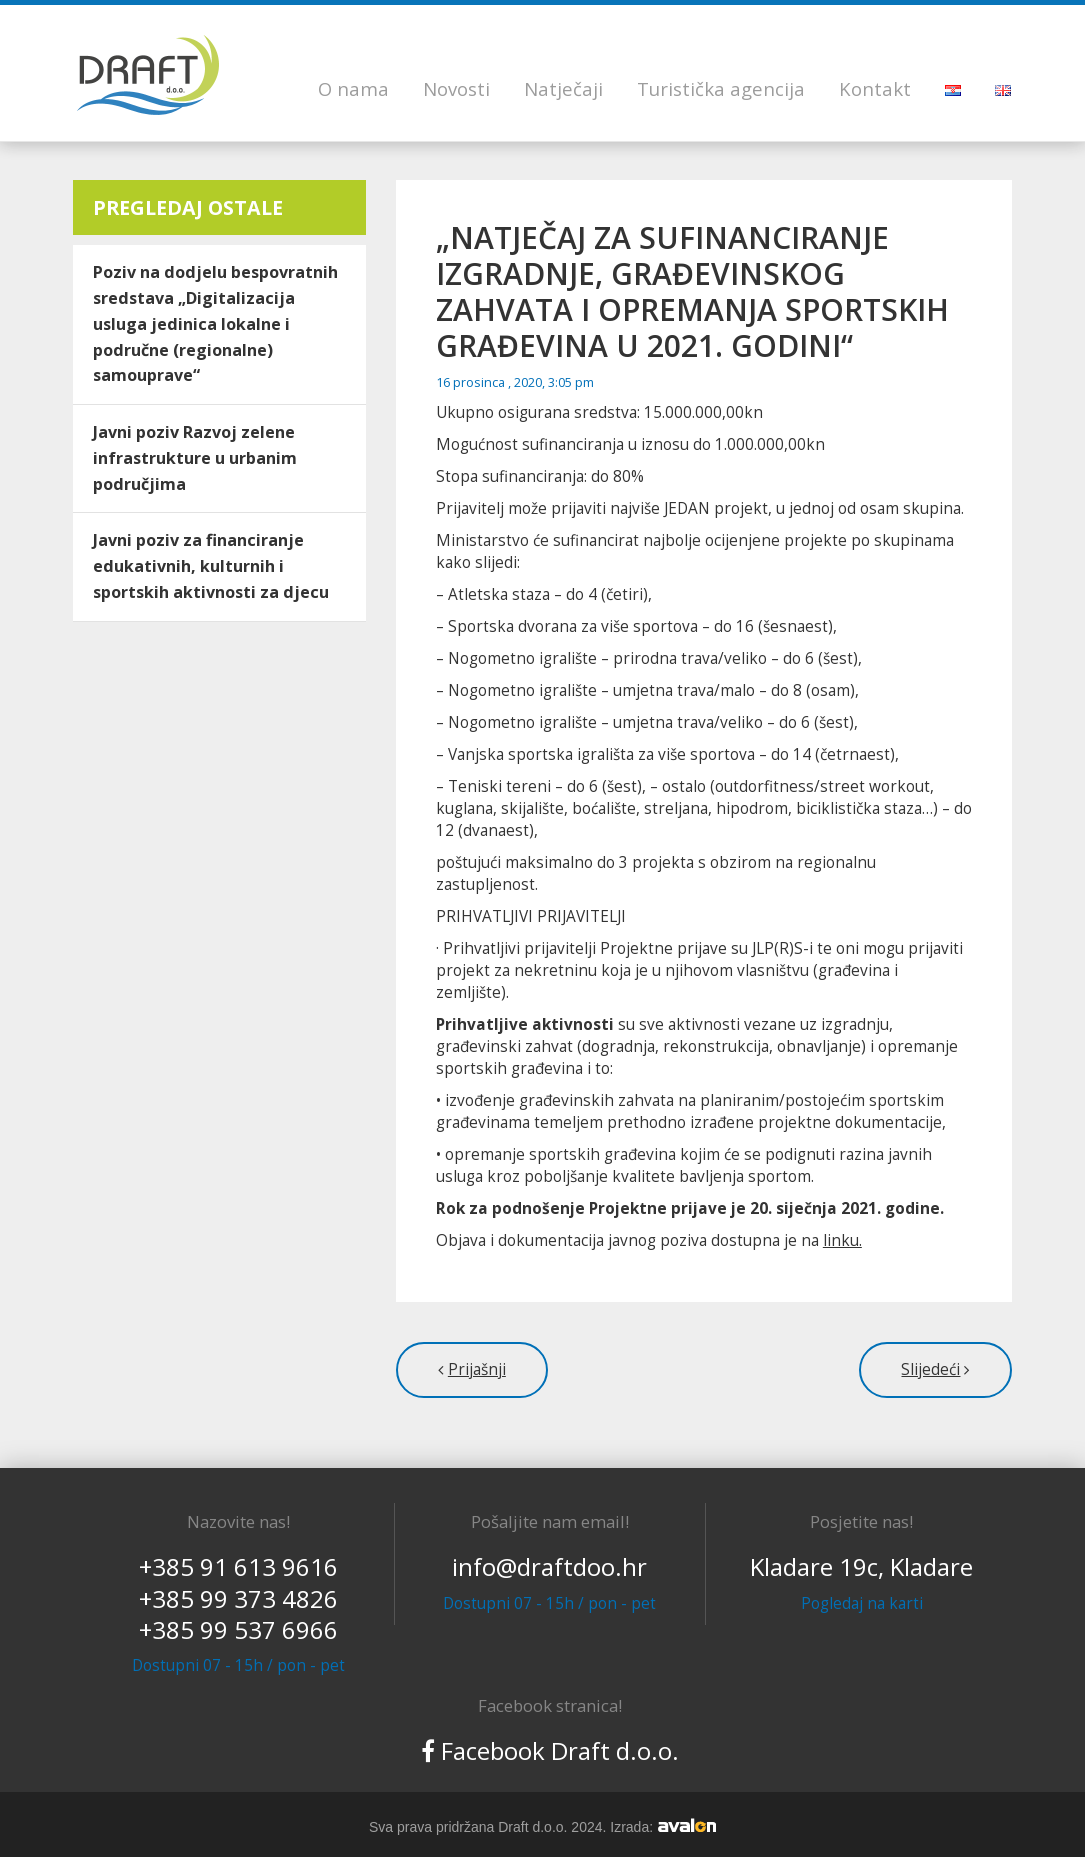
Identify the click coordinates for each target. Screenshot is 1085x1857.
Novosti (456, 88)
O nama (353, 88)
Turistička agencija (721, 88)
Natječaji (563, 88)
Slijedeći (930, 1369)
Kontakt (875, 88)
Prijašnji (477, 1369)
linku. (842, 1240)
